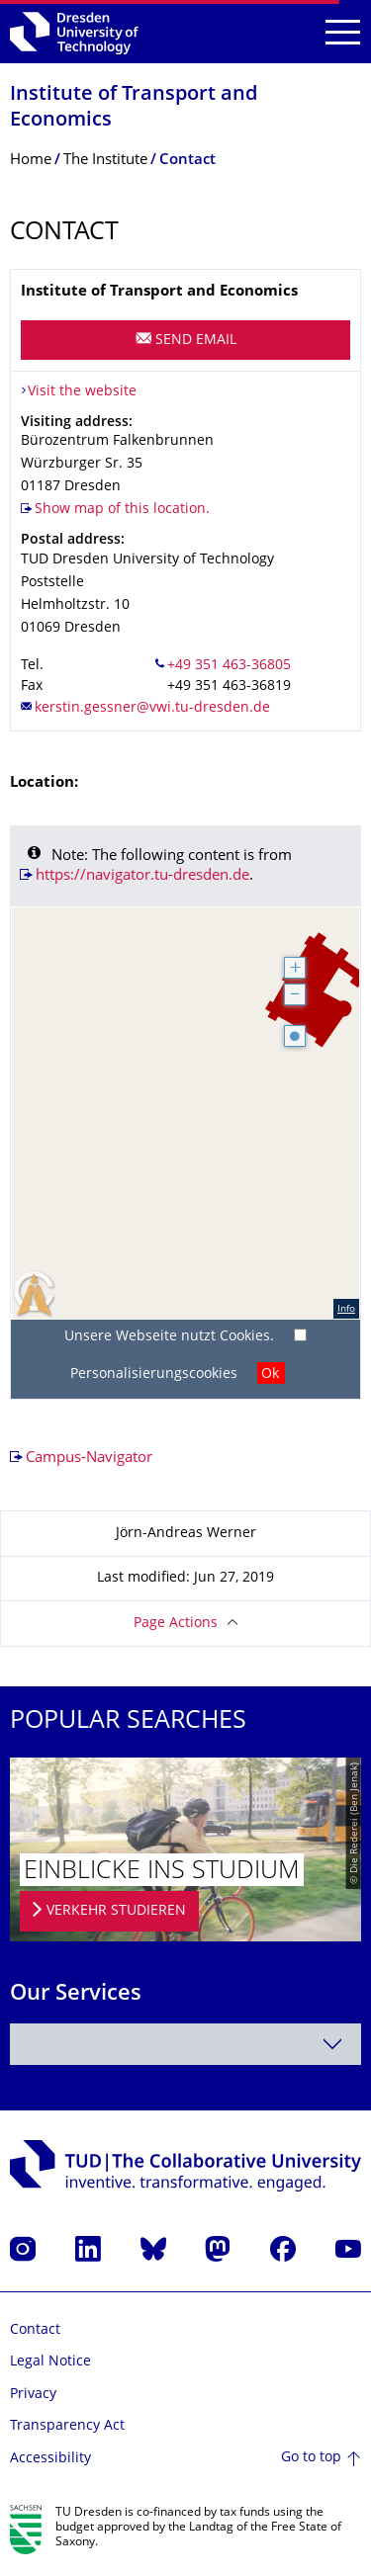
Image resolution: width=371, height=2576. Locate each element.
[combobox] (185, 2044)
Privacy (33, 2394)
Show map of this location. (122, 509)
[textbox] (185, 2044)
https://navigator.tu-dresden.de (142, 876)
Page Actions (176, 1623)
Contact (35, 2330)
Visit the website (82, 392)
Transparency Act (67, 2426)
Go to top (311, 2457)
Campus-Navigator (89, 1458)
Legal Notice (50, 2362)
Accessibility (50, 2458)
